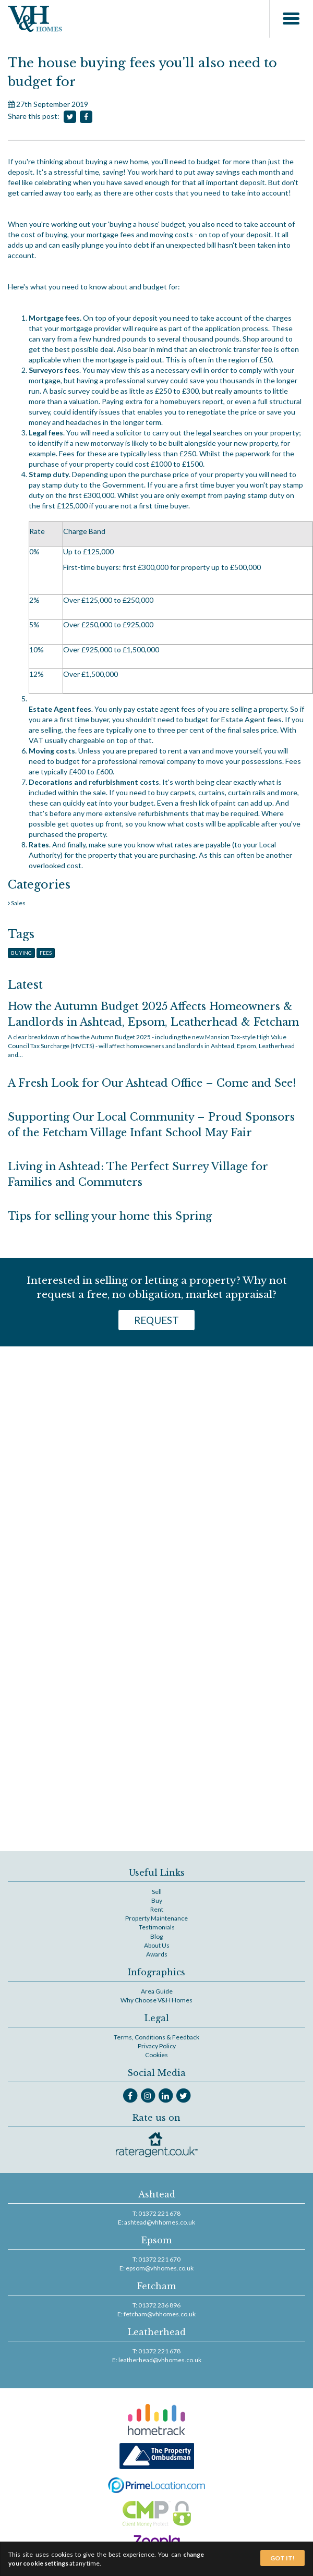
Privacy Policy (157, 2046)
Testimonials (157, 1927)
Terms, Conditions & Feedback (156, 2037)
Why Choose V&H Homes (156, 2000)
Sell (157, 1891)
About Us (157, 1945)
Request (156, 1320)
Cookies (156, 2055)
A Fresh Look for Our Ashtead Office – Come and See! (152, 1083)
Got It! (282, 2558)
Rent (156, 1909)
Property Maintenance (156, 1918)
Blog (156, 1936)
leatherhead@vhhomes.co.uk (159, 2360)
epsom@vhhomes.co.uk (160, 2268)
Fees (46, 953)
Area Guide (157, 1991)
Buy (156, 1900)
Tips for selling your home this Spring (110, 1216)
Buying (21, 953)
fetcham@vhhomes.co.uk (160, 2314)
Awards (156, 1954)
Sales (18, 903)
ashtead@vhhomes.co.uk (159, 2222)
